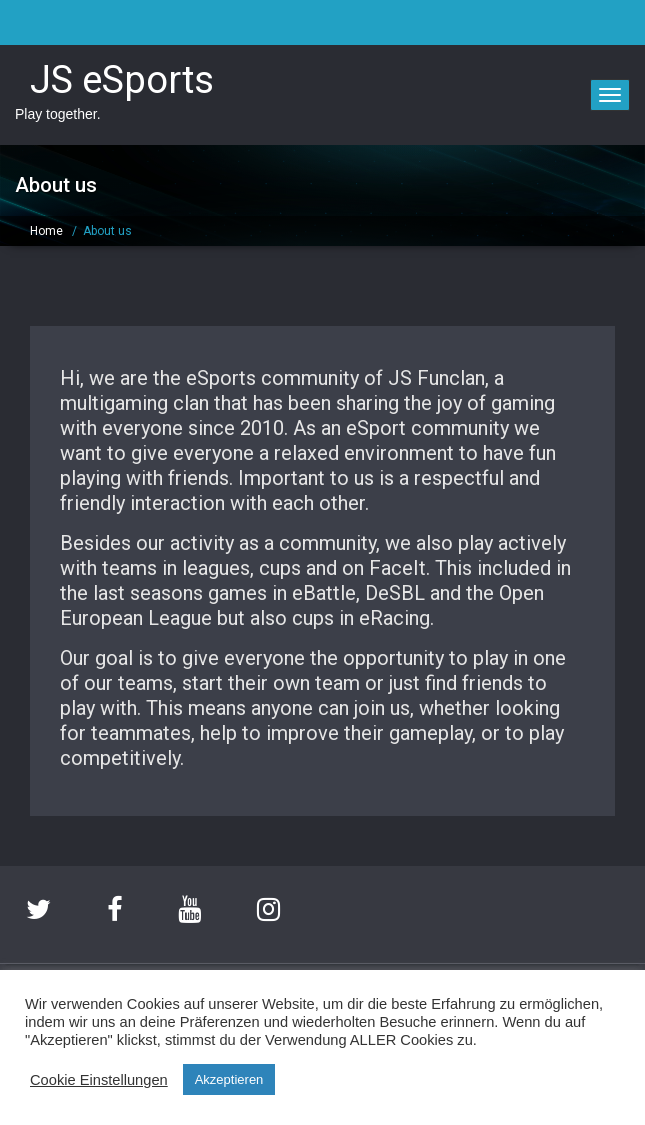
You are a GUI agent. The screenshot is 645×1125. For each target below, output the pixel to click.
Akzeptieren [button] (229, 1079)
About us (107, 231)
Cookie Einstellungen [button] (99, 1080)
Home (46, 231)
